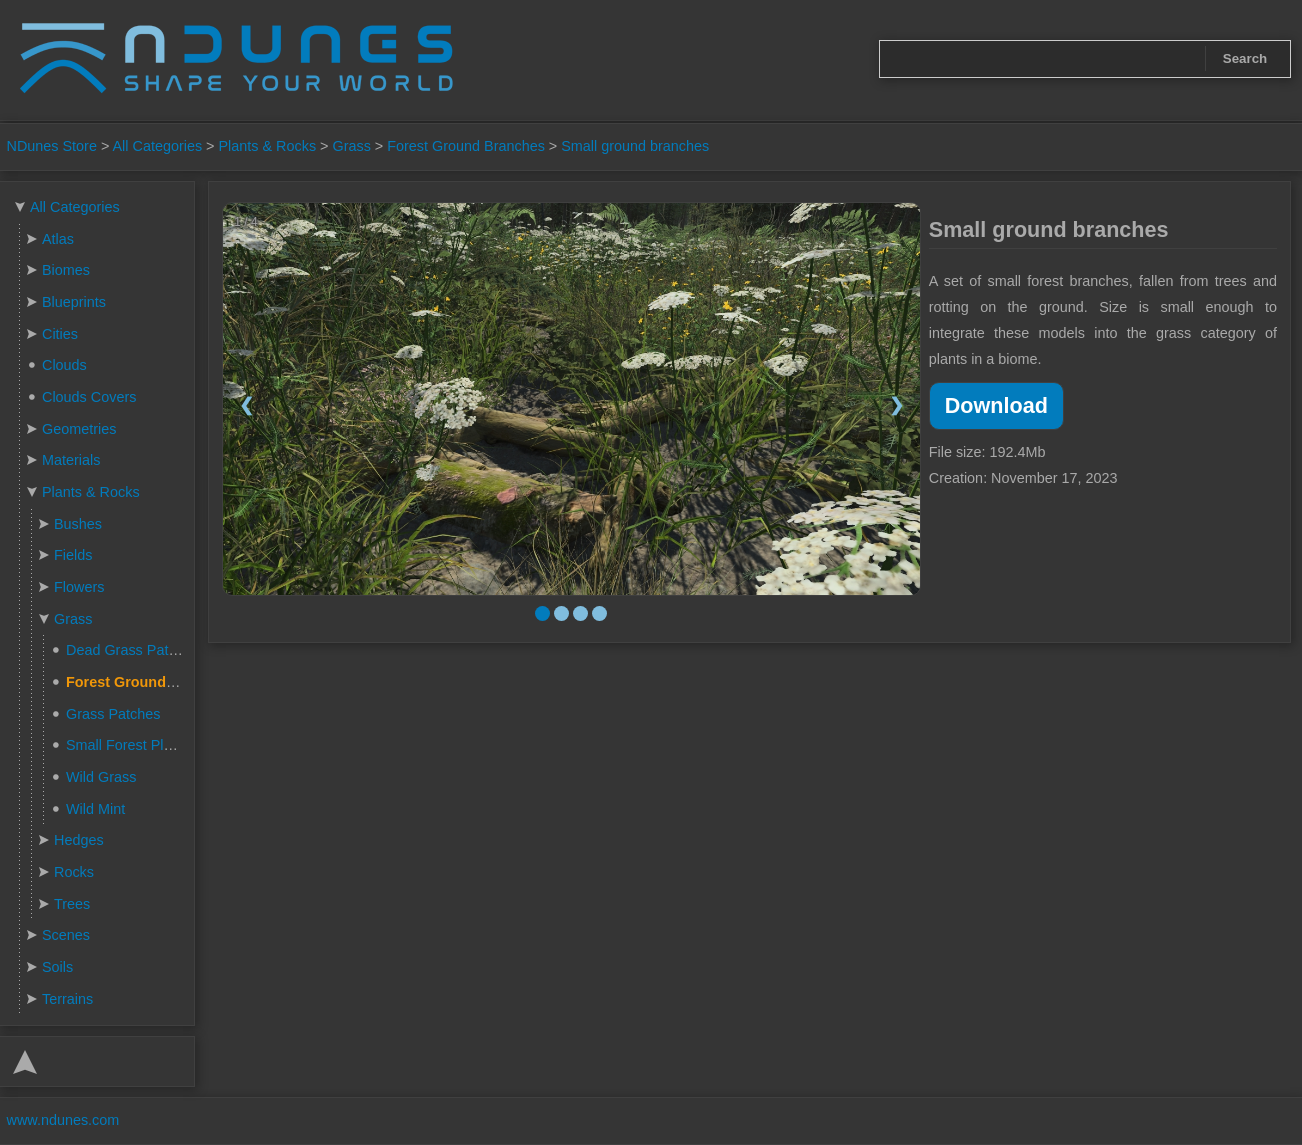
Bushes (78, 524)
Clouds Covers (89, 397)
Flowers (79, 587)
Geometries (79, 429)
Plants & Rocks (268, 146)
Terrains (67, 999)
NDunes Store (52, 146)
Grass (351, 146)
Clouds (64, 365)
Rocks (74, 872)
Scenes (66, 935)
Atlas (58, 239)
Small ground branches (635, 146)
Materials (71, 460)
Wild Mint (95, 809)
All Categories (158, 146)
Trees (72, 904)
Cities (60, 334)
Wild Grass (101, 777)
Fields (73, 555)
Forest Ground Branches (466, 146)
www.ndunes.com (63, 1120)
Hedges (79, 840)
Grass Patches (113, 714)
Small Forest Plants (128, 745)
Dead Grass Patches (132, 650)
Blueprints (74, 302)
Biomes (66, 270)
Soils (57, 967)
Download (996, 405)
